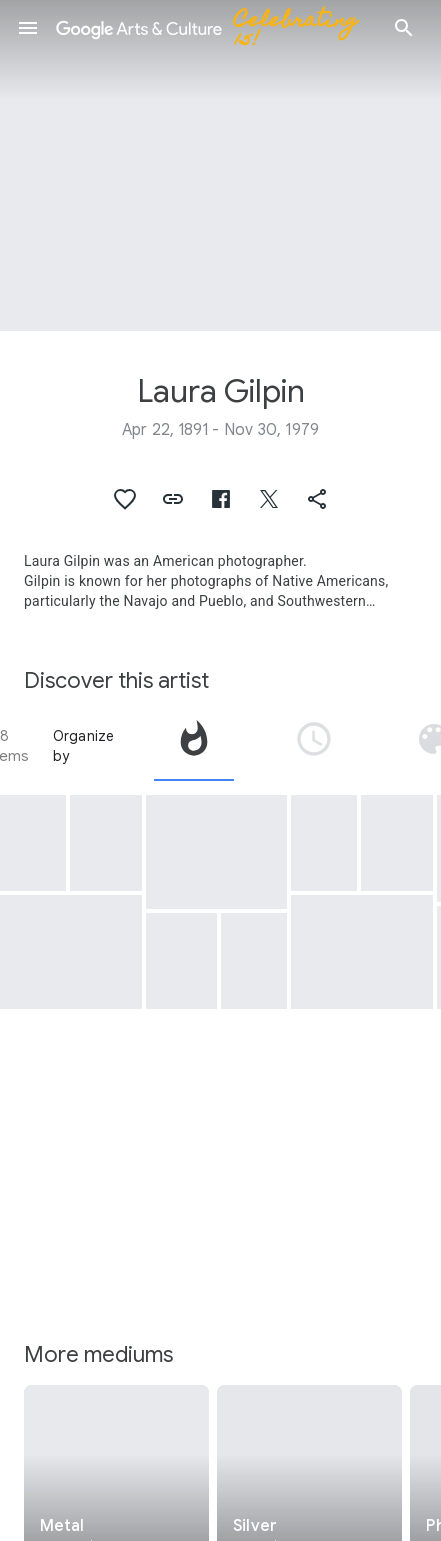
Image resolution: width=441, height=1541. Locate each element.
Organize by (84, 746)
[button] (28, 28)
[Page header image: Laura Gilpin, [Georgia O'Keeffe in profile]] (220, 165)
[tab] (194, 746)
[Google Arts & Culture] (216, 28)
